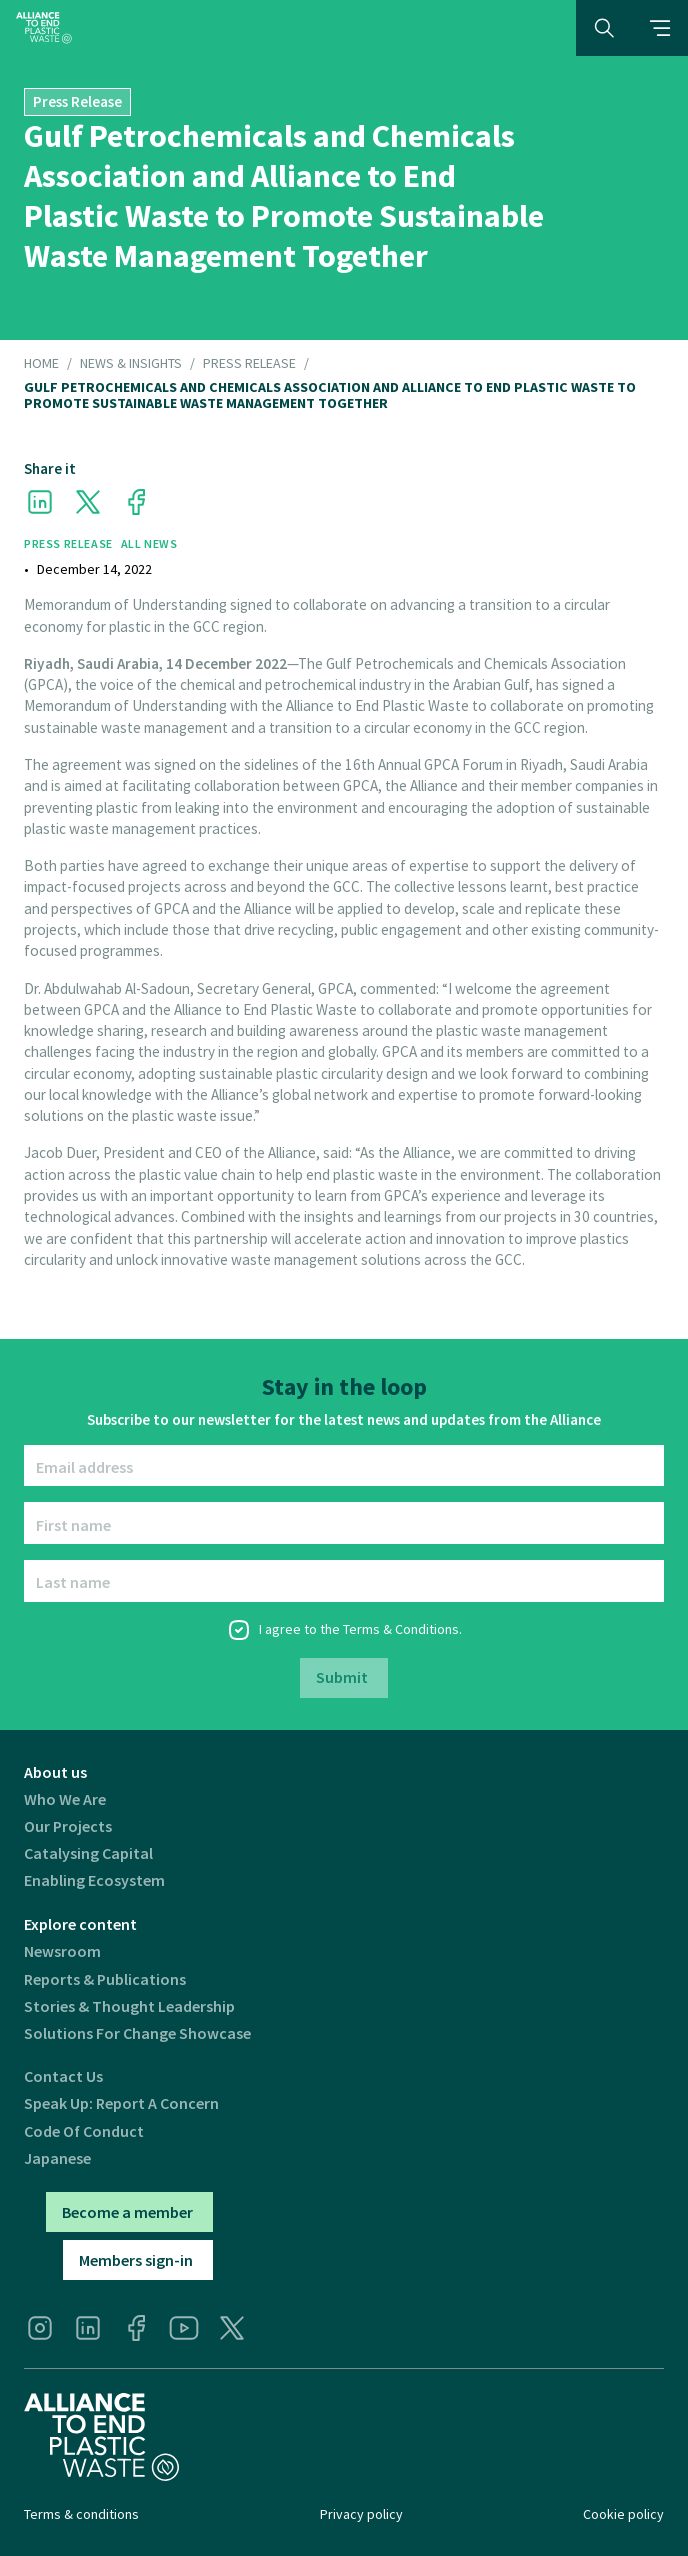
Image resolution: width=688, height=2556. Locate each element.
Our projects (68, 1826)
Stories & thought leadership (129, 2006)
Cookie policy (623, 2514)
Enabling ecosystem (94, 1880)
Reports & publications (105, 1979)
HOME (41, 364)
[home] (44, 27)
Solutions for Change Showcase (137, 2033)
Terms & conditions (81, 2514)
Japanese (57, 2158)
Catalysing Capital (88, 1853)
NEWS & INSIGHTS (131, 364)
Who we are (65, 1799)
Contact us (63, 2076)
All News (149, 543)
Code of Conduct (84, 2131)
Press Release (249, 364)
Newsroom (62, 1951)
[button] (660, 28)
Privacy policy (361, 2514)
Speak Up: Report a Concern (121, 2103)
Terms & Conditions (401, 1629)
